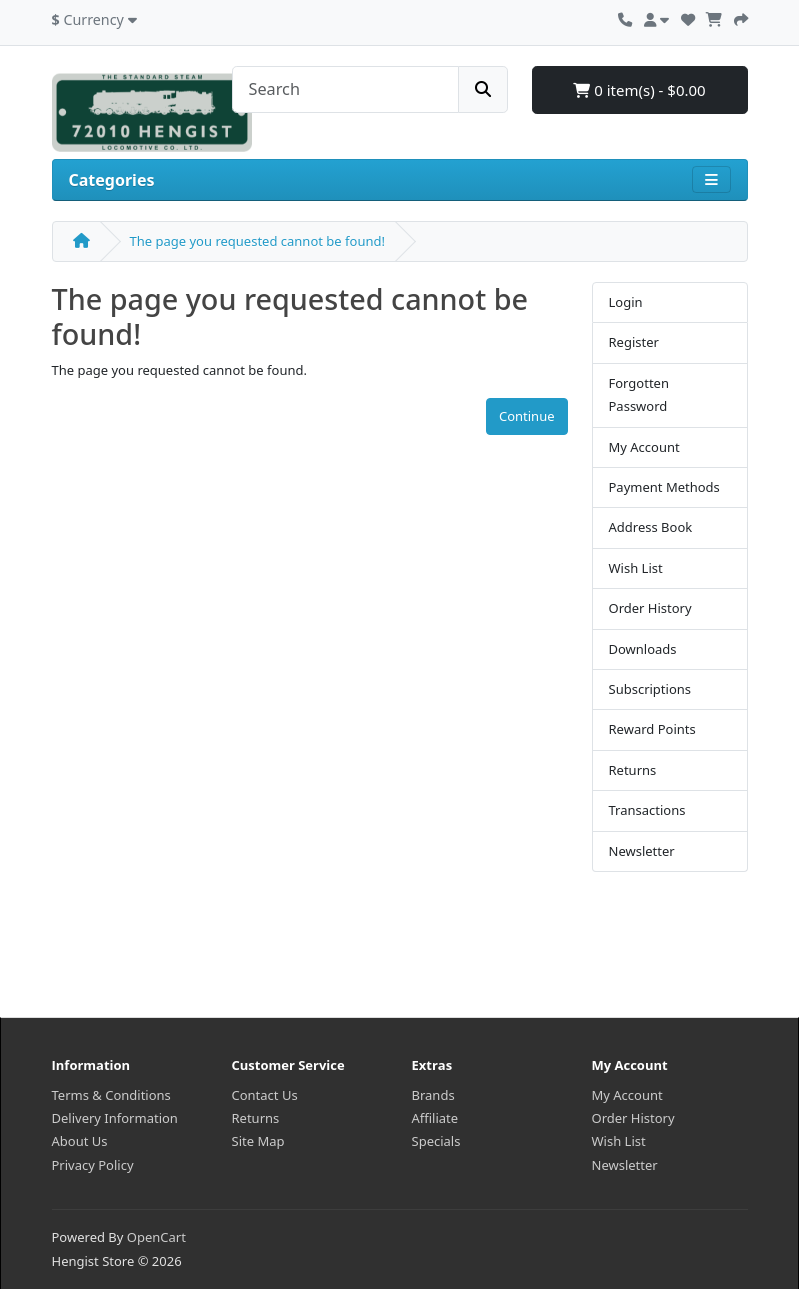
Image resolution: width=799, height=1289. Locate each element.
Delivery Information (115, 1118)
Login (626, 302)
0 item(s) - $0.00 (639, 90)
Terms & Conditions (111, 1095)
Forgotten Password (639, 394)
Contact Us (265, 1095)
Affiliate (435, 1118)
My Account (644, 447)
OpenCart (156, 1237)
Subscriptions (650, 689)
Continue (527, 416)
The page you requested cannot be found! (257, 241)
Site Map (258, 1141)
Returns (633, 770)
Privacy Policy (93, 1165)
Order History (650, 608)
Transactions (647, 810)
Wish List (636, 568)
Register (634, 342)
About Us (80, 1141)
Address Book (651, 527)
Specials (436, 1141)
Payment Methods (664, 487)
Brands (433, 1095)
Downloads (643, 649)
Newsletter (642, 851)
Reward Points (652, 729)
